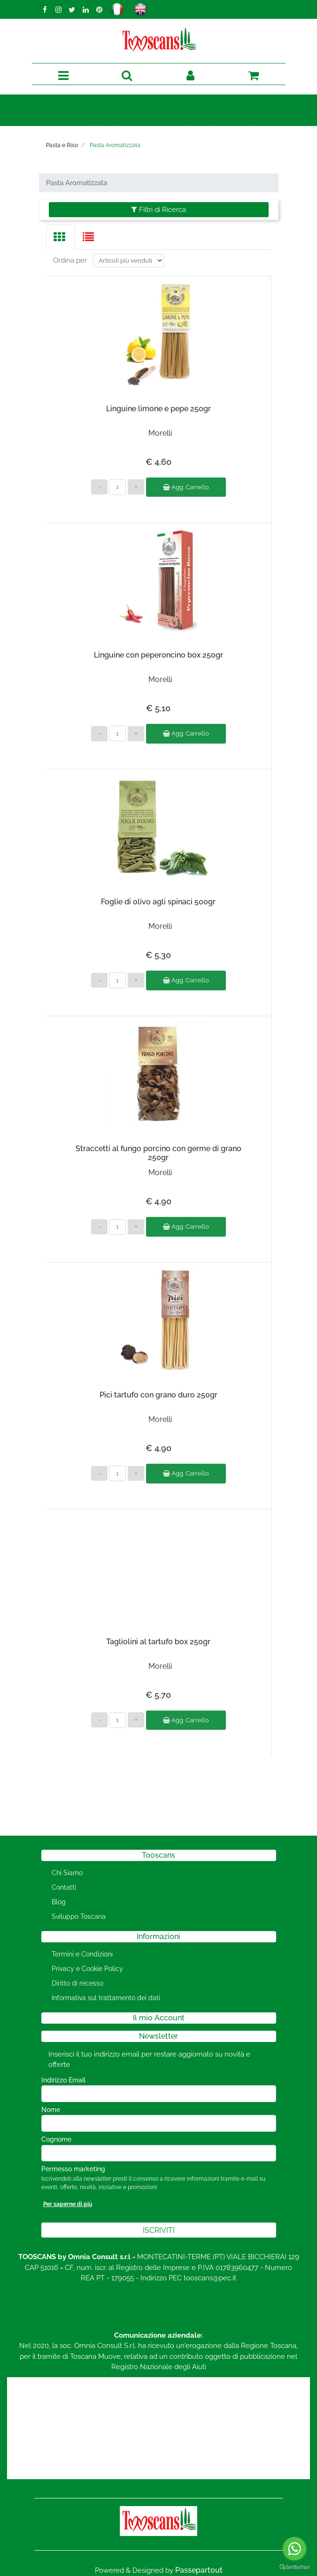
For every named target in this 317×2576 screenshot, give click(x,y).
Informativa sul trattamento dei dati (106, 1998)
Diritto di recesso (77, 1983)
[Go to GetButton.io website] (294, 2566)
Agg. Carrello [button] (186, 480)
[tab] (60, 237)
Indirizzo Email (65, 2080)
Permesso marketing (73, 2169)
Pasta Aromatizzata (115, 145)
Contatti (64, 1887)
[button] (127, 76)
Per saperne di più (67, 2204)
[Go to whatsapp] (294, 2548)
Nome (50, 2109)
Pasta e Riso (62, 145)
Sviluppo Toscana (79, 1916)
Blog (59, 1902)
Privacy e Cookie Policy (87, 1968)
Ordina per (70, 253)
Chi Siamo (67, 1873)
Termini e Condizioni (82, 1954)
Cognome (56, 2139)
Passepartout (199, 2570)
